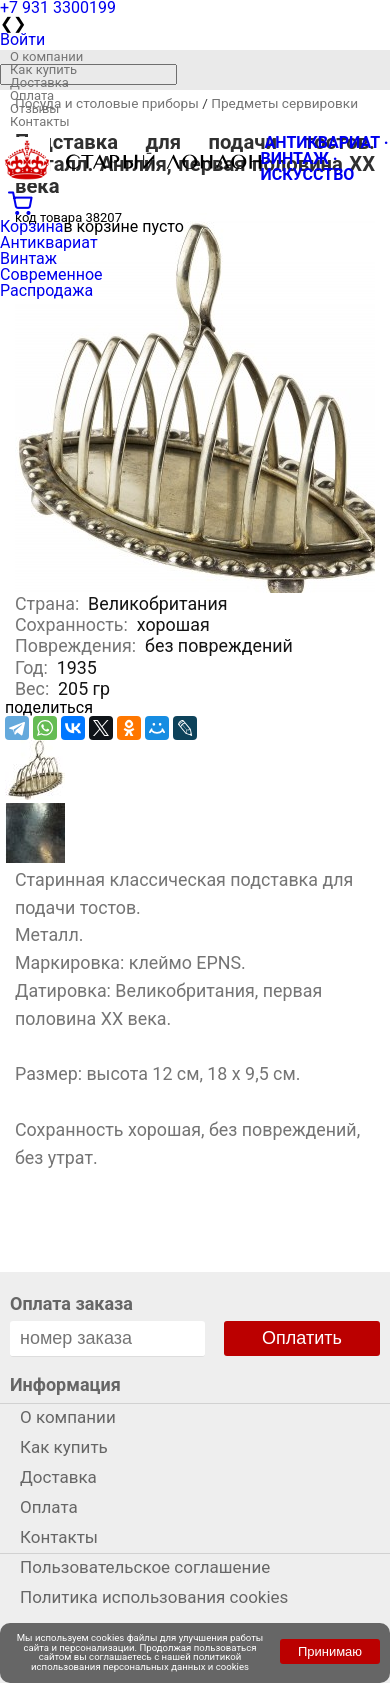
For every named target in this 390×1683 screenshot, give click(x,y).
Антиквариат (49, 242)
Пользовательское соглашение (145, 1567)
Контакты (40, 121)
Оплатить (302, 1338)
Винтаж (28, 258)
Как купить (43, 69)
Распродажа (46, 290)
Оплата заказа (71, 1303)
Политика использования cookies (154, 1597)
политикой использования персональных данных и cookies (140, 1661)
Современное (51, 274)
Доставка (39, 82)
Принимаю (330, 1651)
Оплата (32, 95)
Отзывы (34, 108)
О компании (46, 56)
